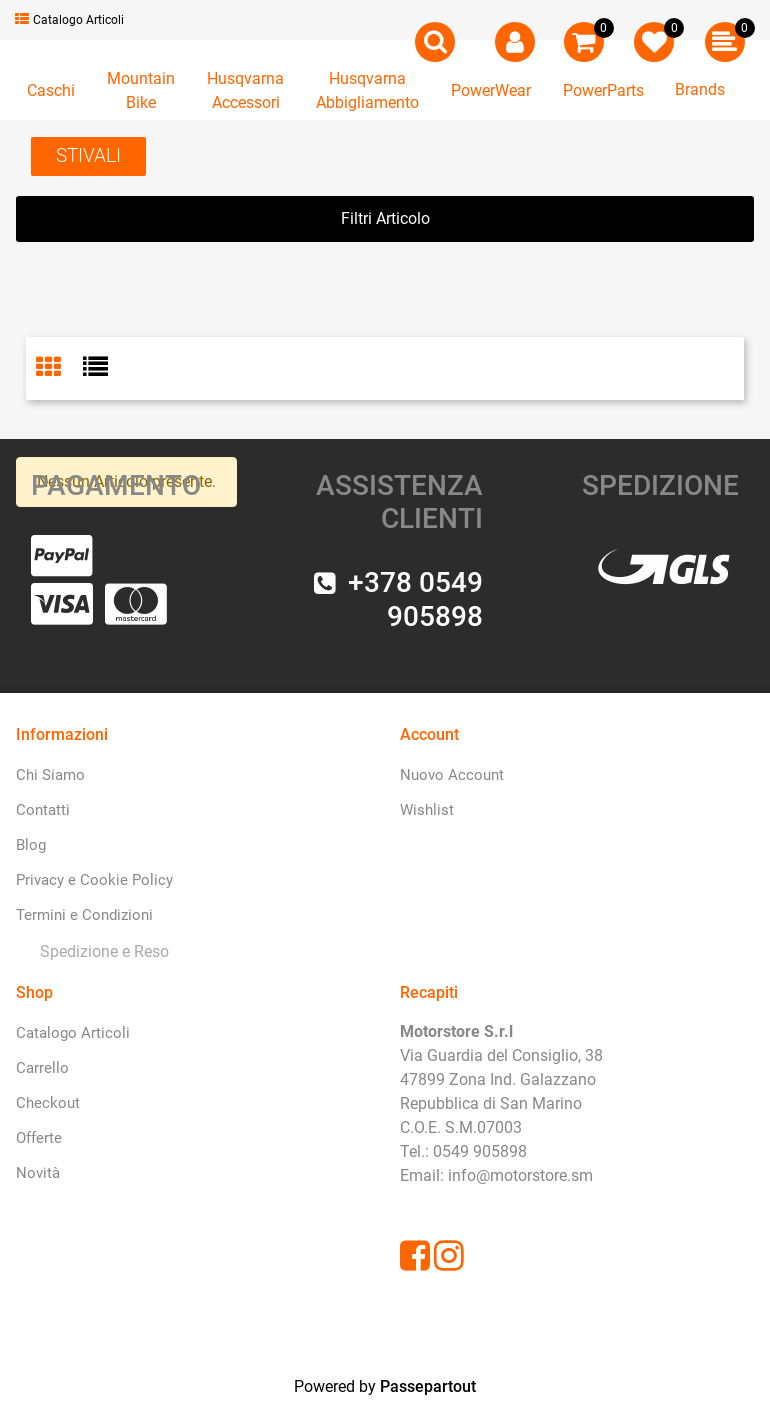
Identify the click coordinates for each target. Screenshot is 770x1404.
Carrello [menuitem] (42, 1068)
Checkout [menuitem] (48, 1103)
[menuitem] (100, 951)
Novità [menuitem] (38, 1173)
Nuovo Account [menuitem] (452, 775)
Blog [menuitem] (31, 845)
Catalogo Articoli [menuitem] (73, 1033)
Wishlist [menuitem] (427, 810)
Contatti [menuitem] (43, 810)
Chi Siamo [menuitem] (50, 775)
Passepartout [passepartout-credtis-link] (428, 1386)
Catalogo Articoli (69, 20)
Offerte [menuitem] (39, 1138)
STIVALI (88, 155)
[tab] (59, 369)
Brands (700, 89)
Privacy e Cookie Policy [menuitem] (94, 880)
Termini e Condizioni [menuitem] (84, 915)
